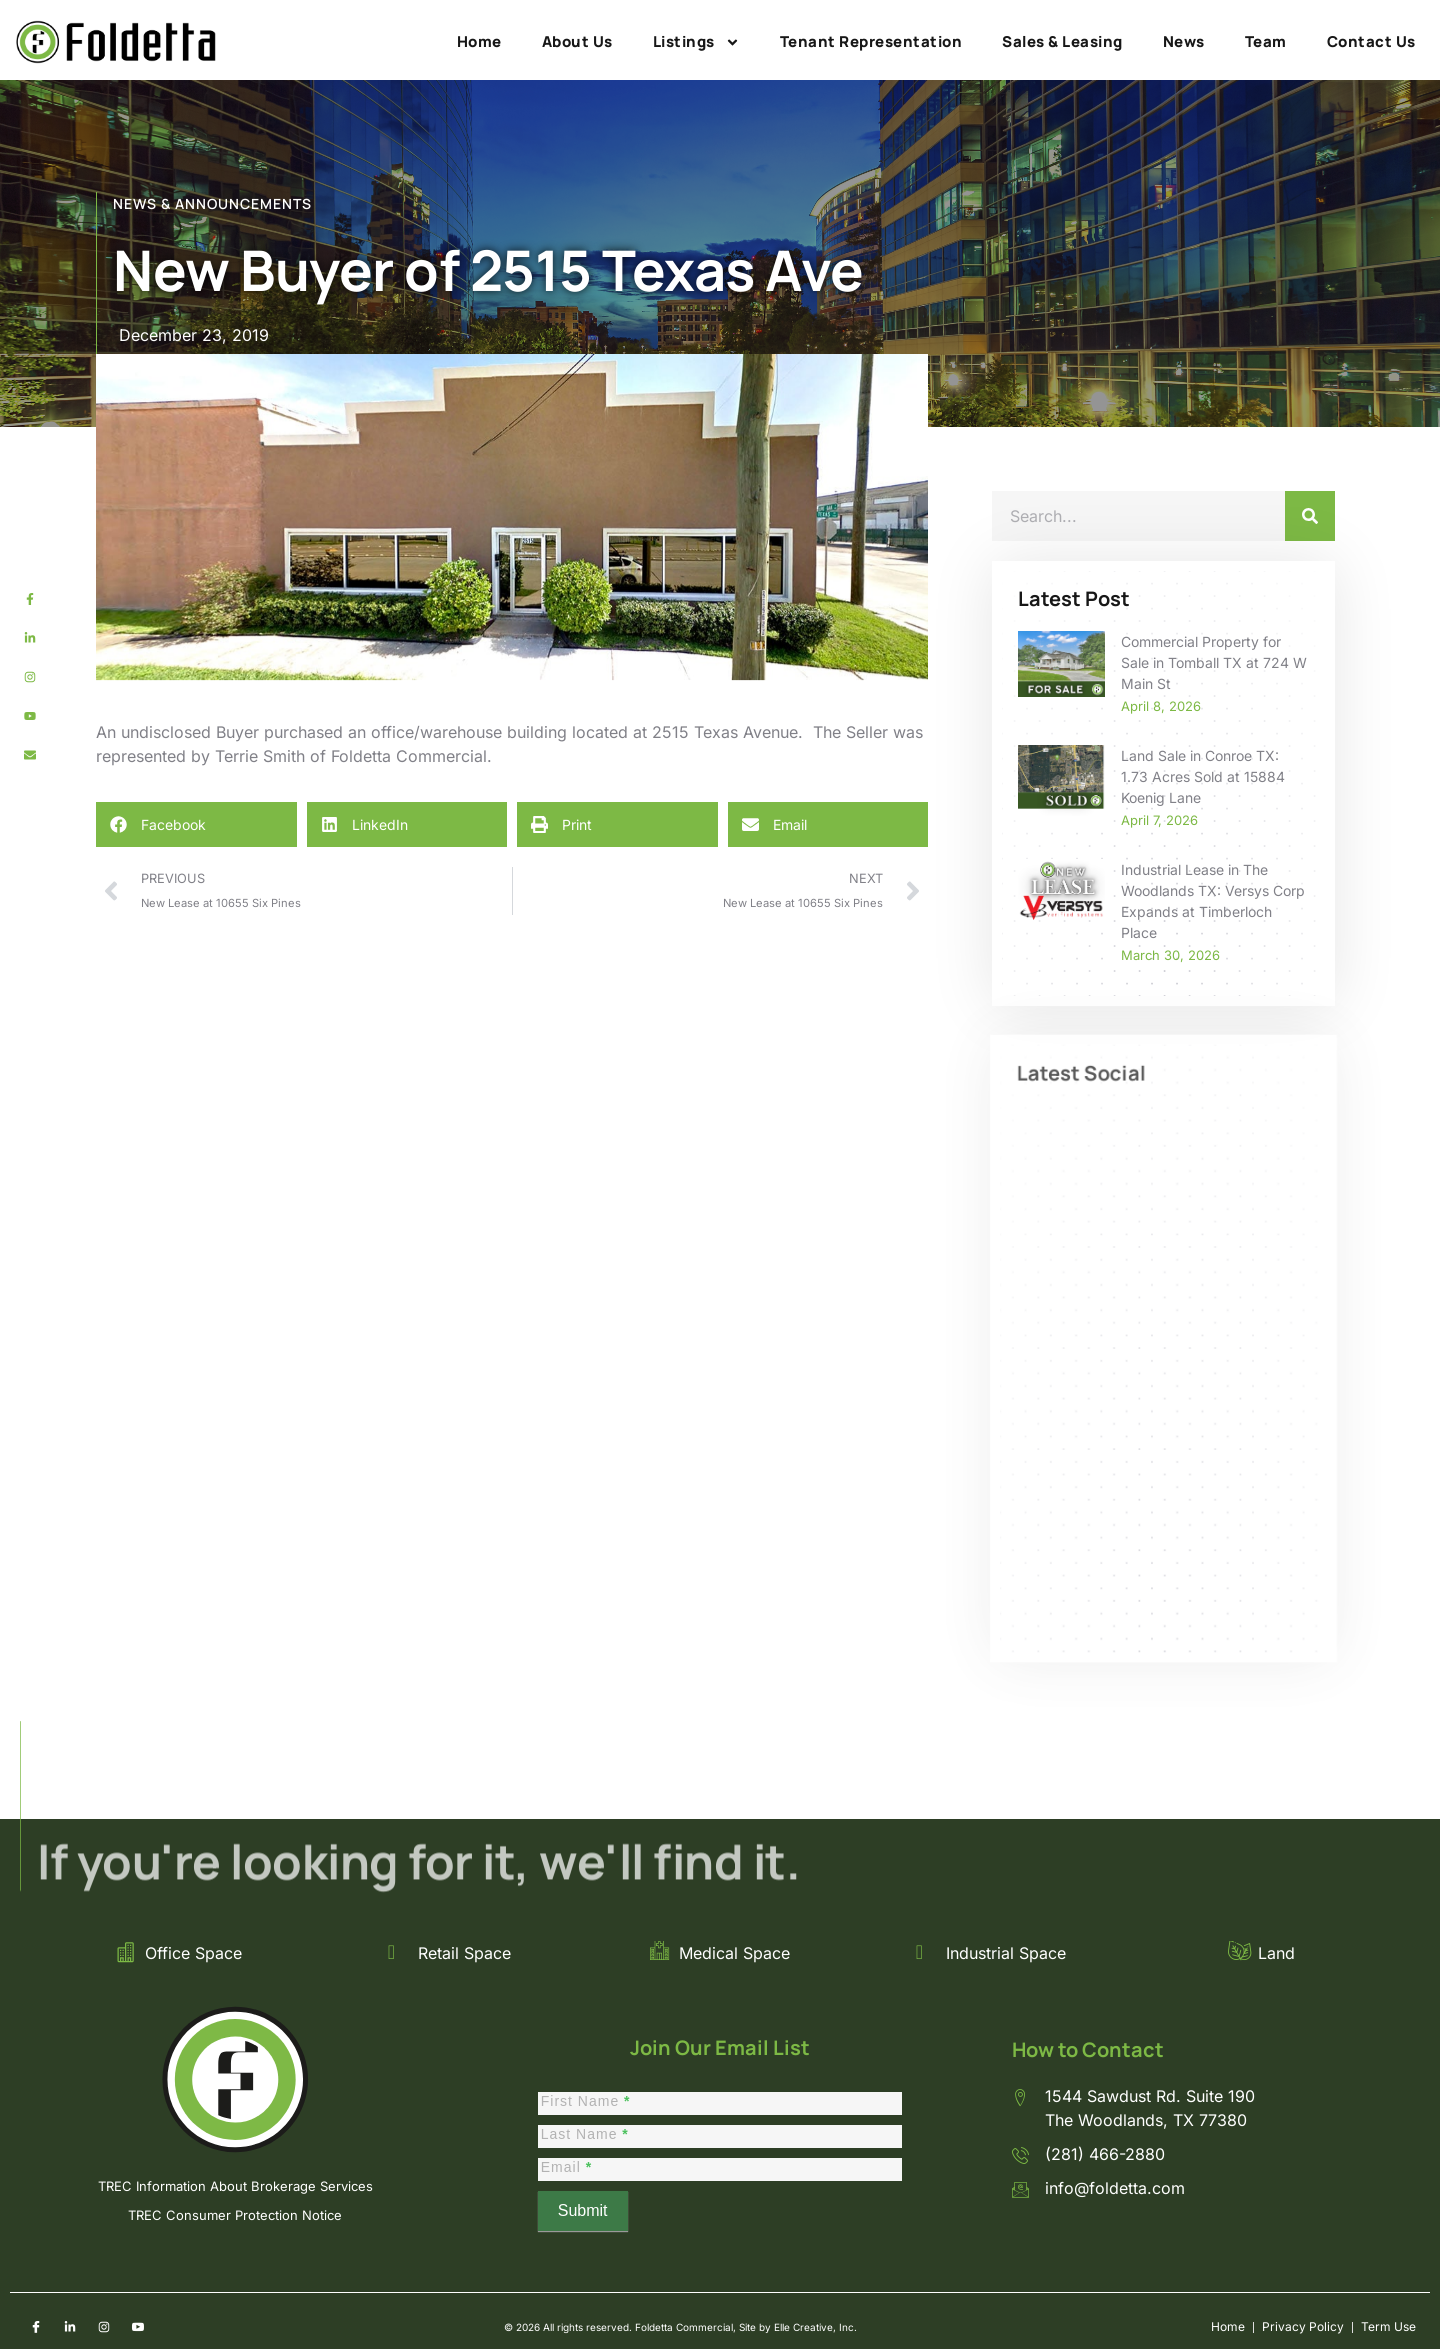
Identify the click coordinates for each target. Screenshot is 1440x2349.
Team (1266, 41)
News (1184, 41)
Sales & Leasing (1062, 41)
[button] (196, 824)
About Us (577, 41)
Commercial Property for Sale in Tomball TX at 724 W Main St (1214, 662)
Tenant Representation (871, 41)
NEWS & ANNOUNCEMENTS (212, 203)
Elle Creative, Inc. (815, 2327)
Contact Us (1371, 41)
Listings (696, 42)
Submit (583, 2210)
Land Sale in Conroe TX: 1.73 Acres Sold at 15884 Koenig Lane (1203, 776)
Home (479, 41)
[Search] (1310, 516)
